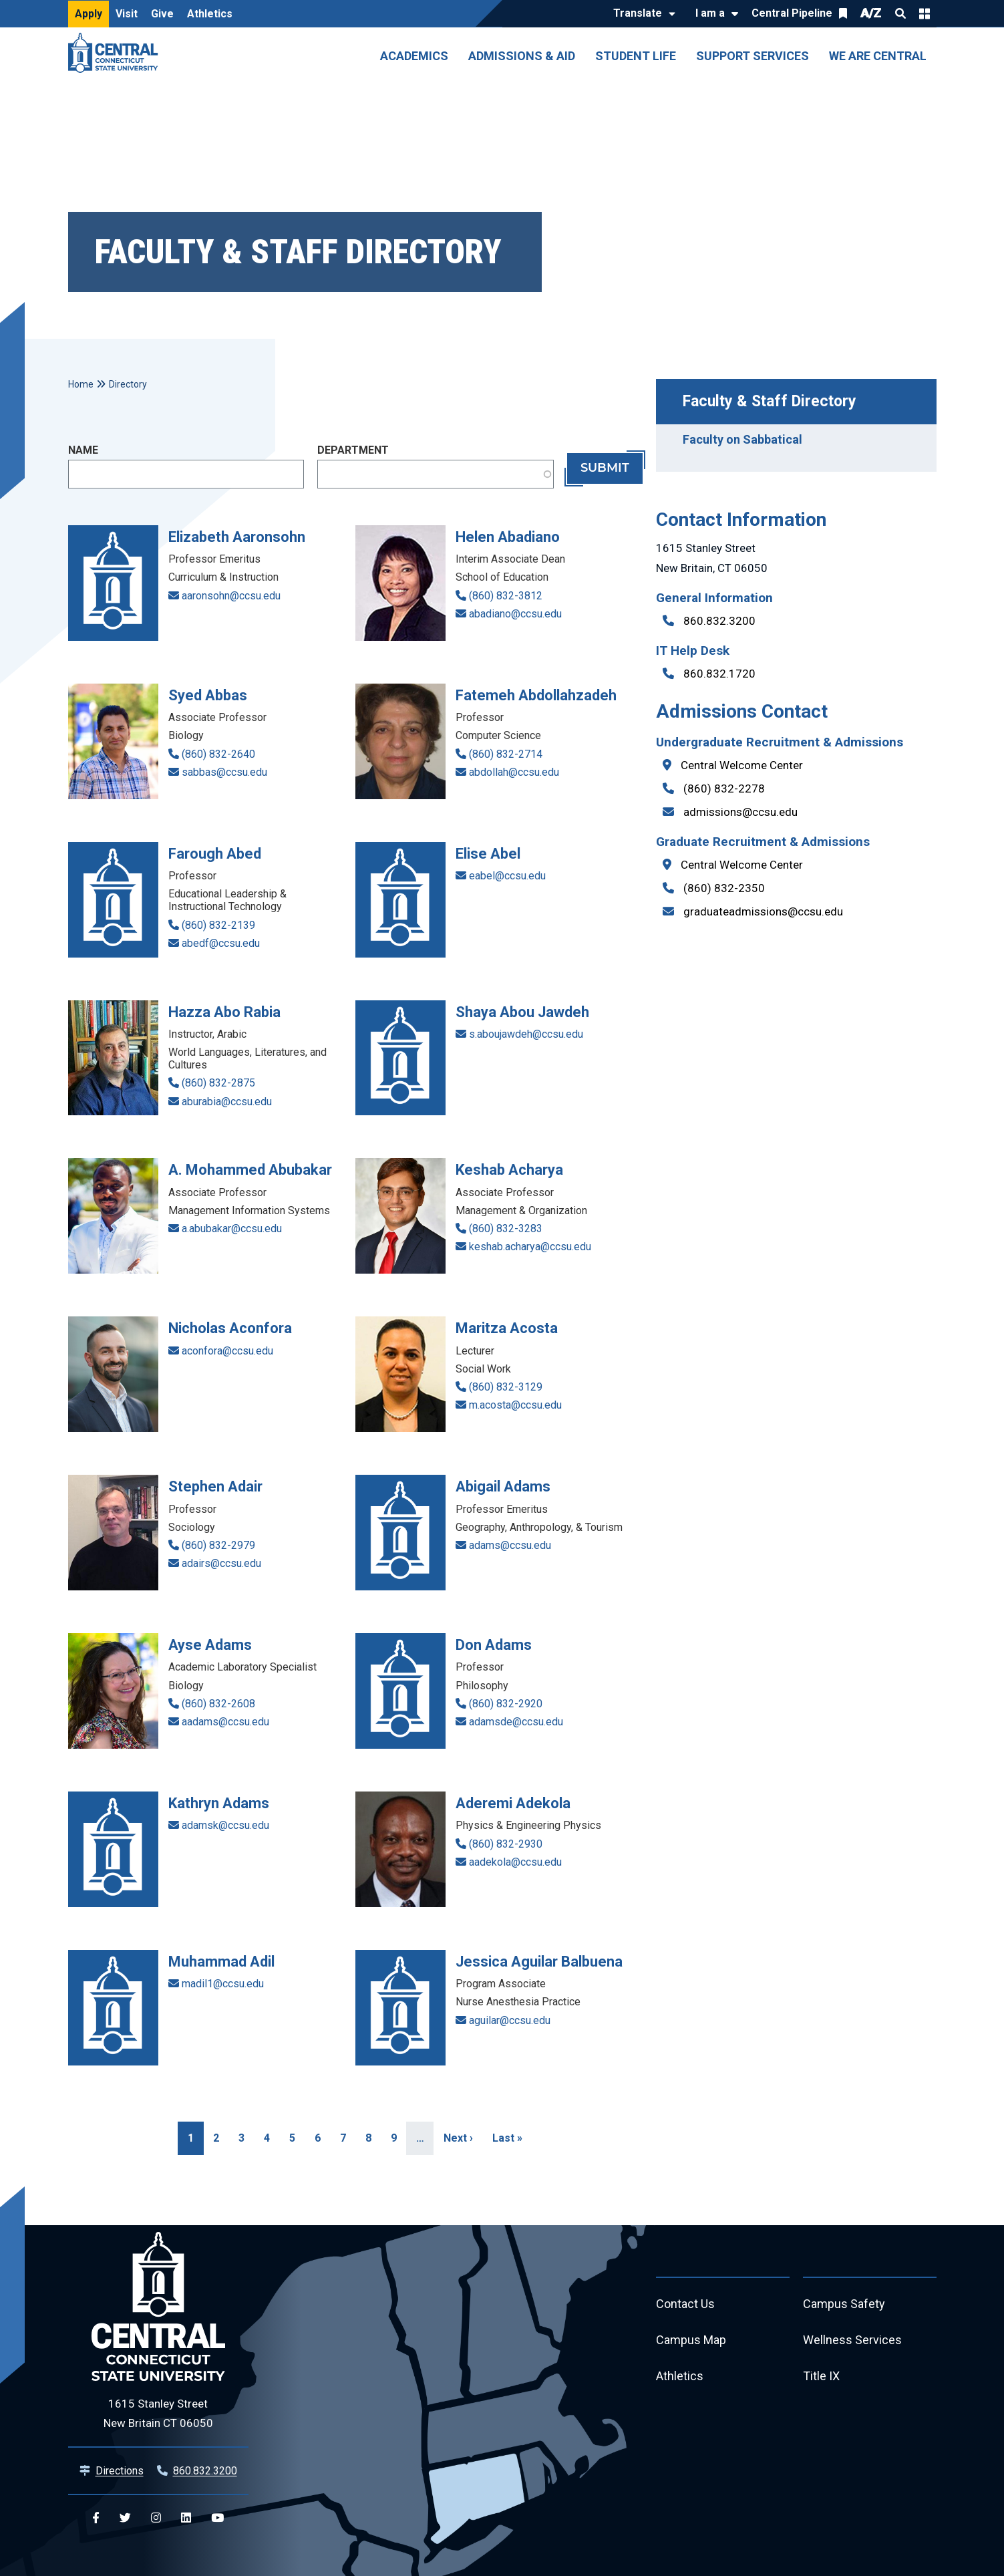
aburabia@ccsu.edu (227, 1101)
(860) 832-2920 (505, 1703)
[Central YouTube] (217, 2518)
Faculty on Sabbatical (742, 439)
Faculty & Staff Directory (769, 401)
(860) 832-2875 (218, 1083)
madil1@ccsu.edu (223, 1983)
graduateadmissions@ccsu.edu (763, 911)
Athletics (209, 13)
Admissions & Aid (521, 56)
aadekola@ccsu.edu (515, 1862)
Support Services (752, 56)
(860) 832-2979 (218, 1545)
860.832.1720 (719, 673)
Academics (414, 56)
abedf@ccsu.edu (221, 943)
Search (900, 13)
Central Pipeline (791, 13)
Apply (88, 13)
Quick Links (924, 13)
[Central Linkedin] (186, 2518)
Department (353, 450)
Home (81, 384)
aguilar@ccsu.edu (509, 2020)
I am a (710, 13)
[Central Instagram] (156, 2518)
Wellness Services (852, 2340)
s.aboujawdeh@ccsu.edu (526, 1034)
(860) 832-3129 (505, 1387)
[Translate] (641, 14)
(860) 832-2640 (218, 754)
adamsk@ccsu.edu (225, 1825)
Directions (120, 2470)
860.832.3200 (719, 620)
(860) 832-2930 (505, 1844)
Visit (127, 13)
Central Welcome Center (742, 765)
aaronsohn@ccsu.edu (231, 595)
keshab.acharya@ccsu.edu (530, 1246)
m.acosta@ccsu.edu (515, 1405)
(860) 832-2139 (218, 925)
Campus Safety (844, 2304)
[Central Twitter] (125, 2518)
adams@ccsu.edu (510, 1545)
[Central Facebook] (96, 2518)
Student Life (635, 56)
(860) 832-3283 (505, 1228)
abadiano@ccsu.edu (515, 613)
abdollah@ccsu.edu (514, 772)
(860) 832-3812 (505, 595)
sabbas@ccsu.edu (224, 772)
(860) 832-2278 (724, 788)
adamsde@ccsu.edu (516, 1721)
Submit (604, 468)
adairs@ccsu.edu (221, 1563)
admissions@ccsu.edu (740, 812)
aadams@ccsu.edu (225, 1721)
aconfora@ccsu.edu (227, 1350)
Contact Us (685, 2304)
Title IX (821, 2377)
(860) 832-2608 (218, 1703)
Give (162, 13)
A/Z (871, 13)
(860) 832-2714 (505, 754)
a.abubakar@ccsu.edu (232, 1228)
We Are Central (878, 56)
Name (83, 450)
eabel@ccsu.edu (507, 875)
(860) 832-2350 (724, 888)
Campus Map (691, 2340)
